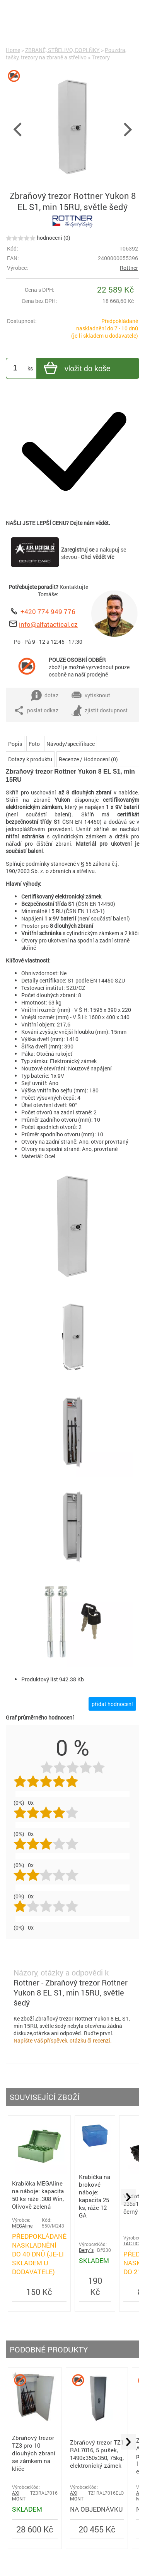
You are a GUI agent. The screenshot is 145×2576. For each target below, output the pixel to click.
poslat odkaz (36, 710)
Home (13, 50)
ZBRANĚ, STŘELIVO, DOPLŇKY (62, 50)
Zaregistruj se (77, 549)
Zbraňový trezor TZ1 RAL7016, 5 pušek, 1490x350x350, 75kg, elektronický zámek (97, 2453)
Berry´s (86, 2250)
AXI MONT (19, 2496)
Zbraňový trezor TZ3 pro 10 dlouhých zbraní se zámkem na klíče (33, 2453)
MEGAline (22, 2226)
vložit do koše (76, 369)
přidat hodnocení (112, 1704)
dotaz (44, 695)
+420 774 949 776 (47, 611)
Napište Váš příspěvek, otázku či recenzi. (63, 2040)
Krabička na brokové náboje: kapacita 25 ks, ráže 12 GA (94, 2196)
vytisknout (90, 695)
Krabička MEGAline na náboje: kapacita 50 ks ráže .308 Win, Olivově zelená (38, 2194)
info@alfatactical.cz (48, 624)
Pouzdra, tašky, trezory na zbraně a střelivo (66, 53)
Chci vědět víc (97, 556)
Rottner (129, 267)
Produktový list (39, 1679)
